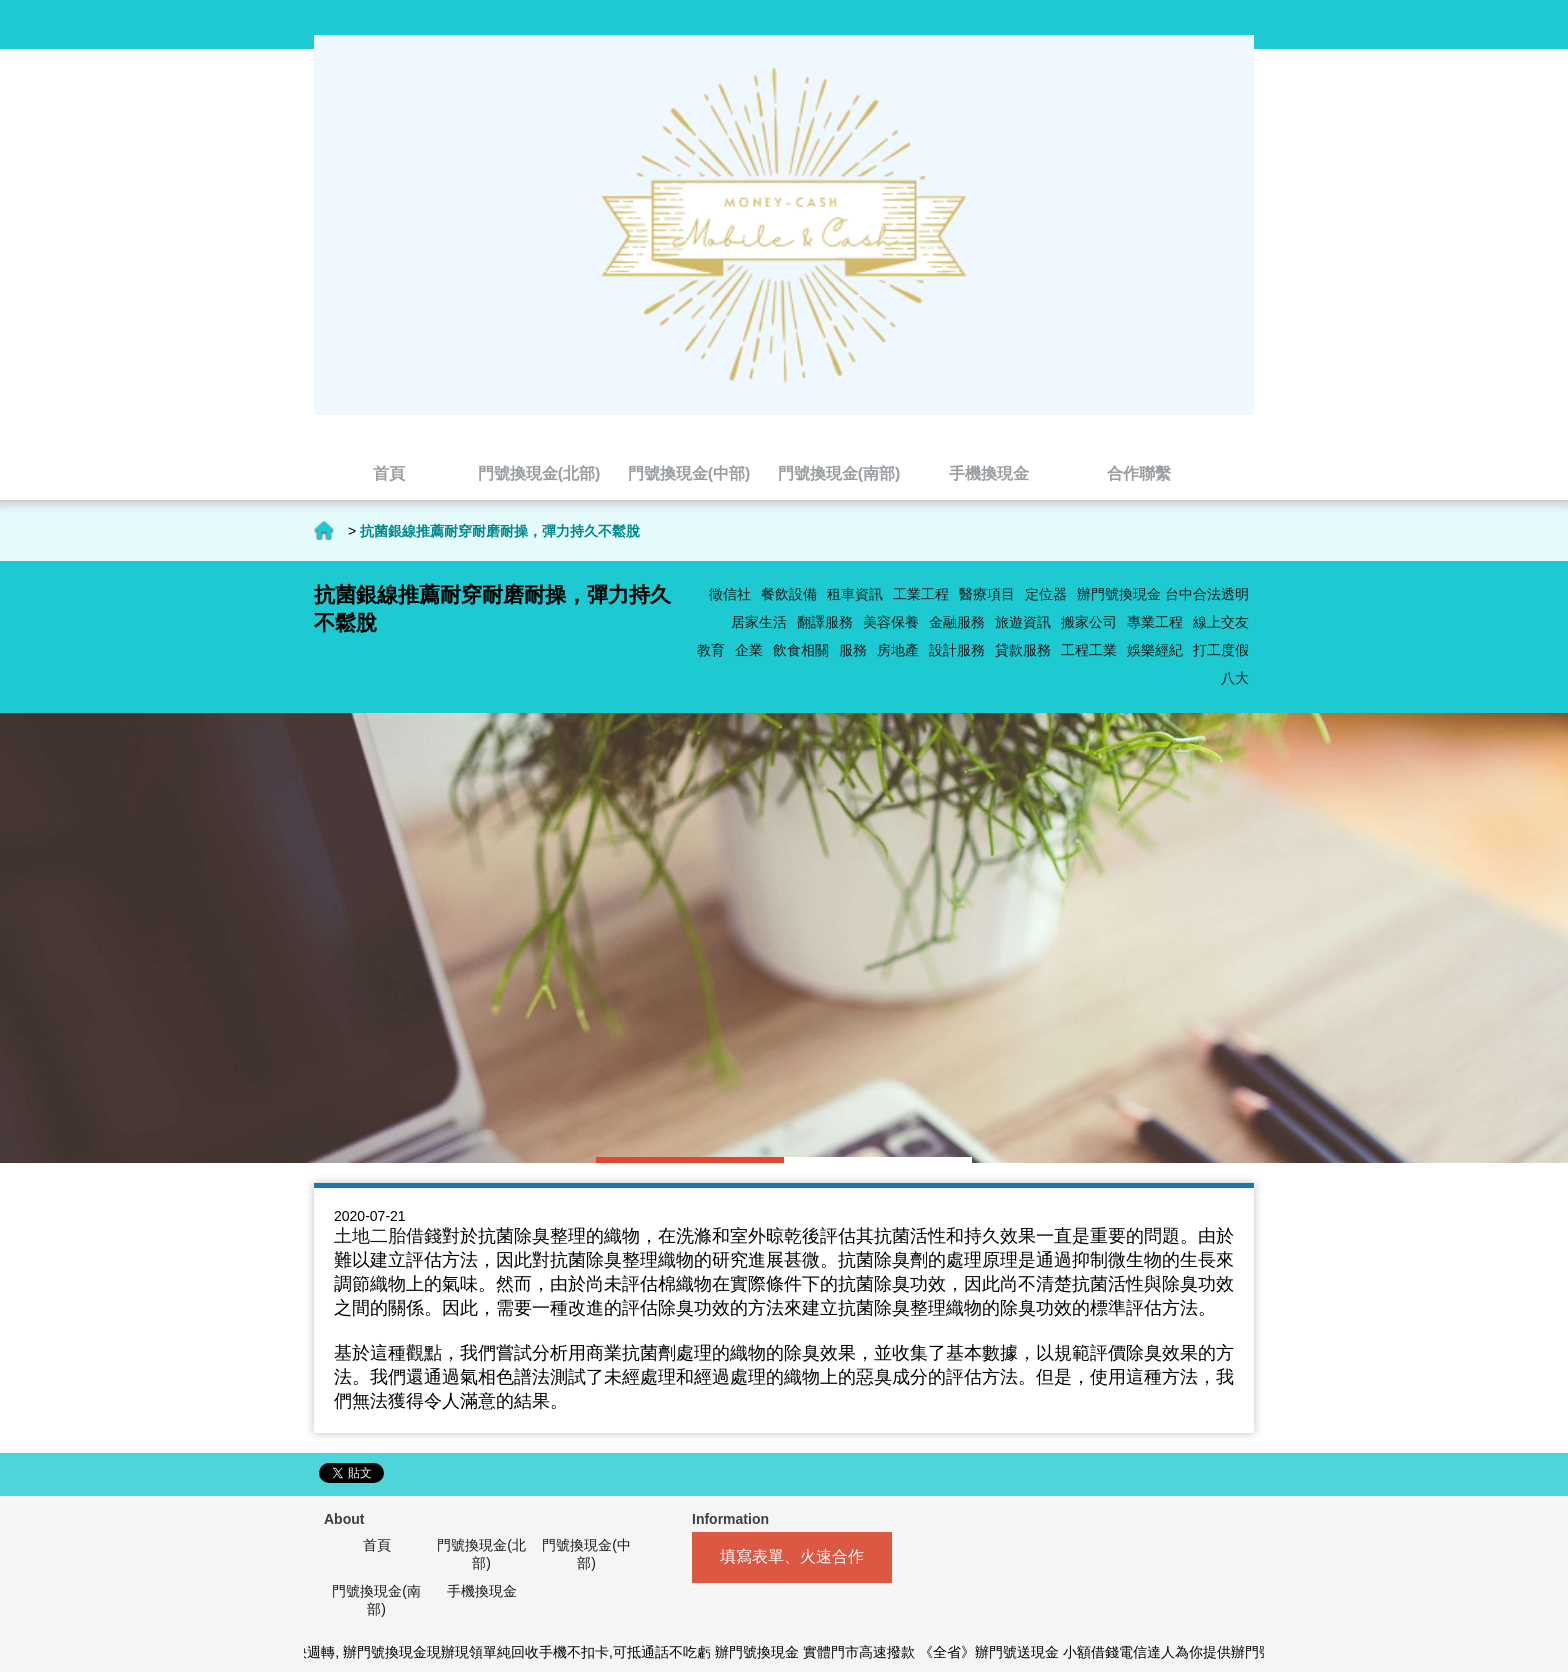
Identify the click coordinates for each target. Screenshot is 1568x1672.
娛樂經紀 (1155, 650)
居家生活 (759, 622)
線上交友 (1221, 622)
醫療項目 (987, 594)
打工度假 (1221, 650)
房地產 (898, 650)
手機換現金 (482, 1591)
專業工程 (1155, 622)
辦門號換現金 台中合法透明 (1163, 594)
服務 (853, 650)
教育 (711, 650)
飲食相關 (801, 650)
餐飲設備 (789, 594)
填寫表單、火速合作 (792, 1556)
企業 (749, 650)
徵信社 (730, 594)
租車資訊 (855, 594)
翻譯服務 (825, 622)
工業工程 (921, 594)
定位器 (1046, 594)
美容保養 (891, 622)
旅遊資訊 (1023, 622)
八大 (1235, 678)
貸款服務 (1023, 650)
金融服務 (957, 622)
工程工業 (1089, 650)
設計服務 (957, 650)
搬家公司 (1089, 622)
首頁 (324, 531)
